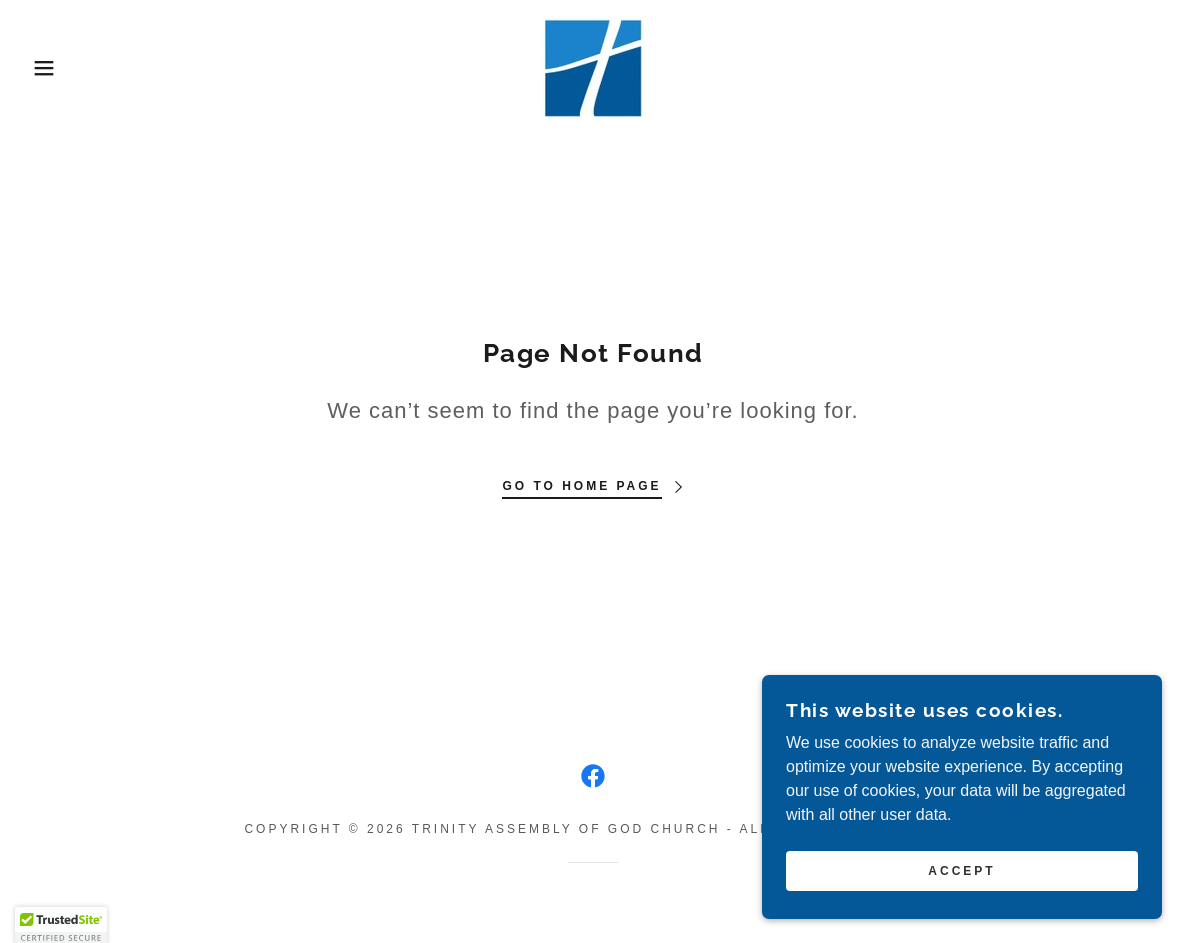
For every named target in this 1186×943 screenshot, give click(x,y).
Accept (961, 871)
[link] (593, 66)
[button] (59, 68)
